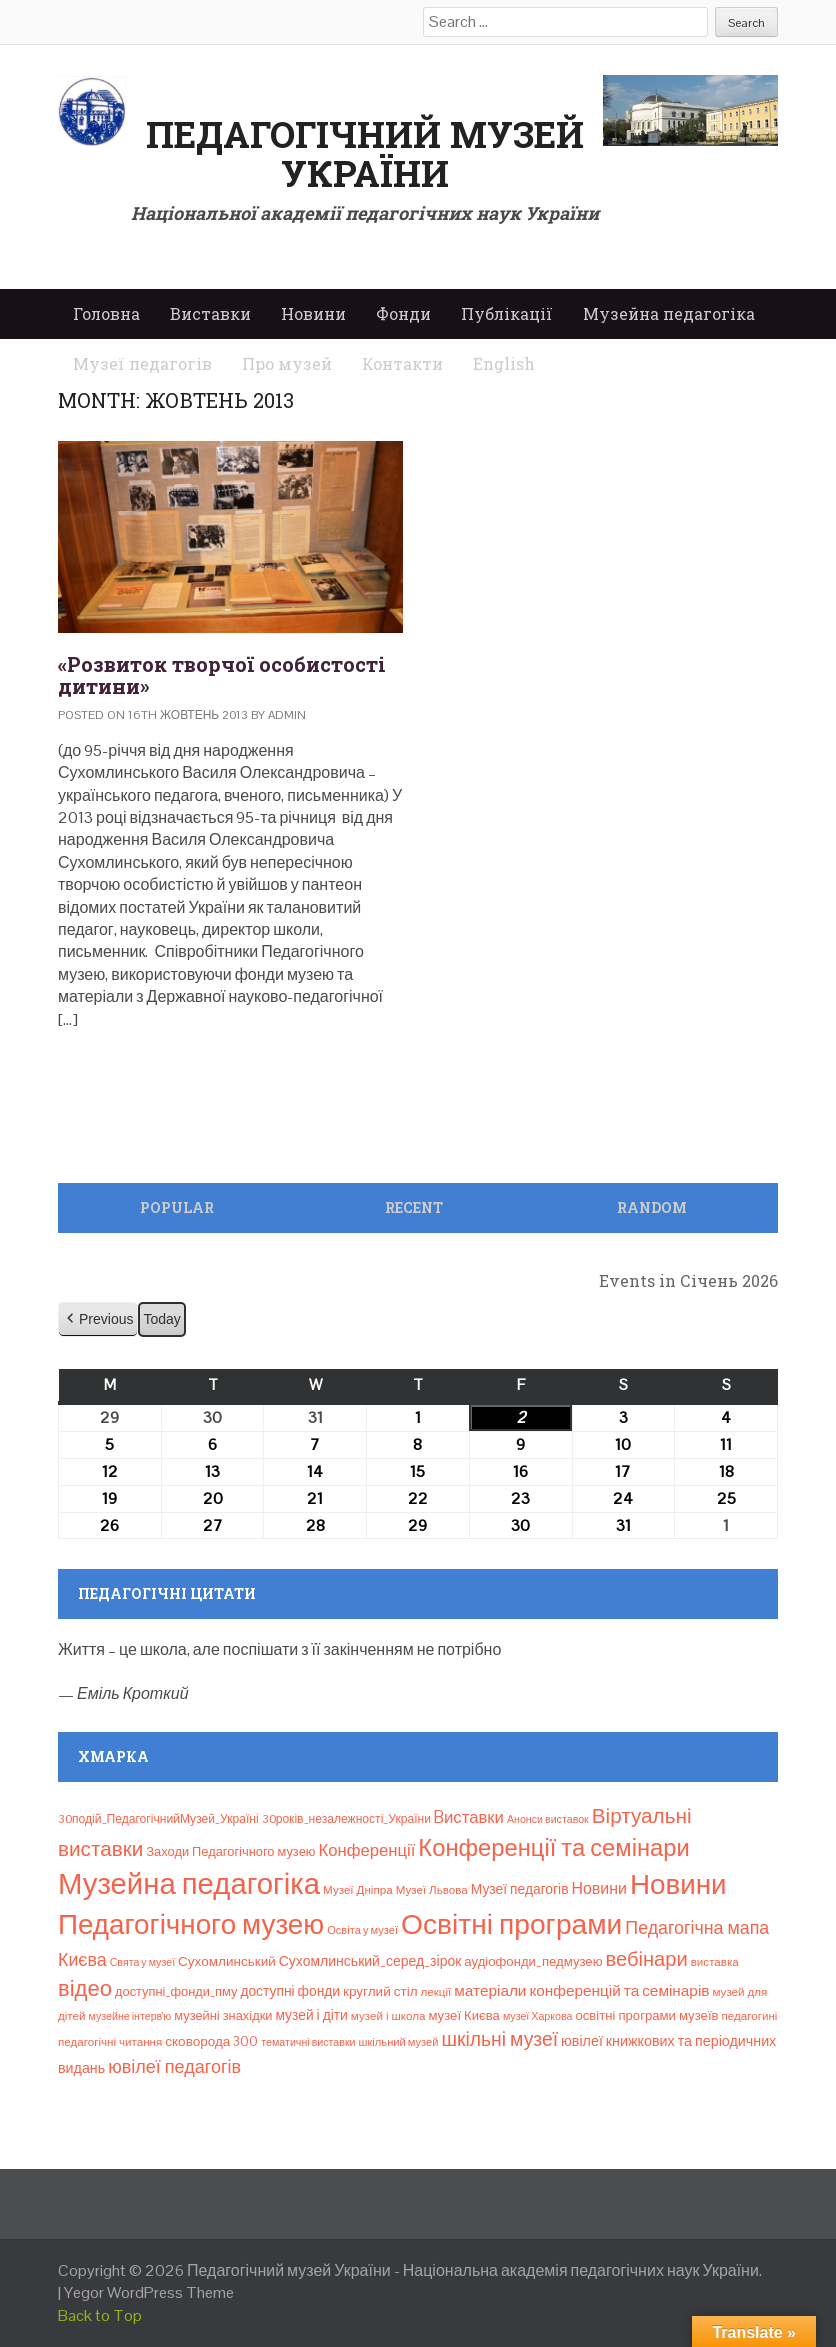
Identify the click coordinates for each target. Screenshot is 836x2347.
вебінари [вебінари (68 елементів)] (647, 1959)
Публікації (507, 313)
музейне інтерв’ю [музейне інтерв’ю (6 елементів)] (129, 2016)
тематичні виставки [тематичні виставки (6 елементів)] (308, 2042)
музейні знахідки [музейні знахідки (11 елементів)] (223, 2015)
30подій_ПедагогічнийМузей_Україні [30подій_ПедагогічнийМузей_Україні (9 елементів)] (158, 1819)
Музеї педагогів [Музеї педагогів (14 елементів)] (520, 1889)
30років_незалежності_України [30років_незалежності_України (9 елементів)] (346, 1819)
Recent (414, 1207)
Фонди (403, 313)
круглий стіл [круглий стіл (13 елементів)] (380, 1991)
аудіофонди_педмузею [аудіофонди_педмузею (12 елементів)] (533, 1961)
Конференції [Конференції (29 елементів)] (366, 1850)
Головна (106, 313)
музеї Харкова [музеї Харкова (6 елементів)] (538, 2016)
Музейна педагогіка (669, 313)
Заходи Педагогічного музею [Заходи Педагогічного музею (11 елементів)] (230, 1851)
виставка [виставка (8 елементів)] (715, 1962)
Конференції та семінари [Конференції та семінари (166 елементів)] (553, 1847)
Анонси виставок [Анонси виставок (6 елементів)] (548, 1819)
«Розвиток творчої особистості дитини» (222, 675)
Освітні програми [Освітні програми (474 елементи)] (511, 1924)
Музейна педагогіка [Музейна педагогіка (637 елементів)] (189, 1884)
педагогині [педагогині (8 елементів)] (750, 2016)
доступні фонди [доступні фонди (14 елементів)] (290, 1991)
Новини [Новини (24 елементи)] (599, 1888)
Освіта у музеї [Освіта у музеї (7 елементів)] (362, 1930)
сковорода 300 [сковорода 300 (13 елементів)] (211, 2041)
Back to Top (100, 2315)
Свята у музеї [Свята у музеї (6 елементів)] (142, 1962)
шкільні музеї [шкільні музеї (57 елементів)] (499, 2039)
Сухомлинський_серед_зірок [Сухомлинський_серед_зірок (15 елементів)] (370, 1961)
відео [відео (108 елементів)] (85, 1988)
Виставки (210, 313)
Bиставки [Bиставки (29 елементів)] (469, 1817)
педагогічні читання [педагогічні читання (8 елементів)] (110, 2042)
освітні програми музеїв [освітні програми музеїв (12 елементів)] (646, 2015)
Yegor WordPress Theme (149, 2292)
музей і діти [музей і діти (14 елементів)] (311, 2015)
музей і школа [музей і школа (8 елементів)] (388, 2016)
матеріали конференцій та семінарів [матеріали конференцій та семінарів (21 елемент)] (581, 1990)
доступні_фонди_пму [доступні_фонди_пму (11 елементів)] (176, 1991)
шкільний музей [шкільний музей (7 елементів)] (399, 2042)
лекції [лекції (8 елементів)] (436, 1992)
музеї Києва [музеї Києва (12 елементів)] (463, 2015)
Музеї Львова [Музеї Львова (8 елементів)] (432, 1890)
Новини (313, 313)
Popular (177, 1207)
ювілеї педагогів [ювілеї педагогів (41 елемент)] (174, 2066)
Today (161, 1319)
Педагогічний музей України (365, 154)
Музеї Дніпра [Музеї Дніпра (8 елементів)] (358, 1890)
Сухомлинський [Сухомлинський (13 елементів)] (227, 1961)
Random (652, 1207)
